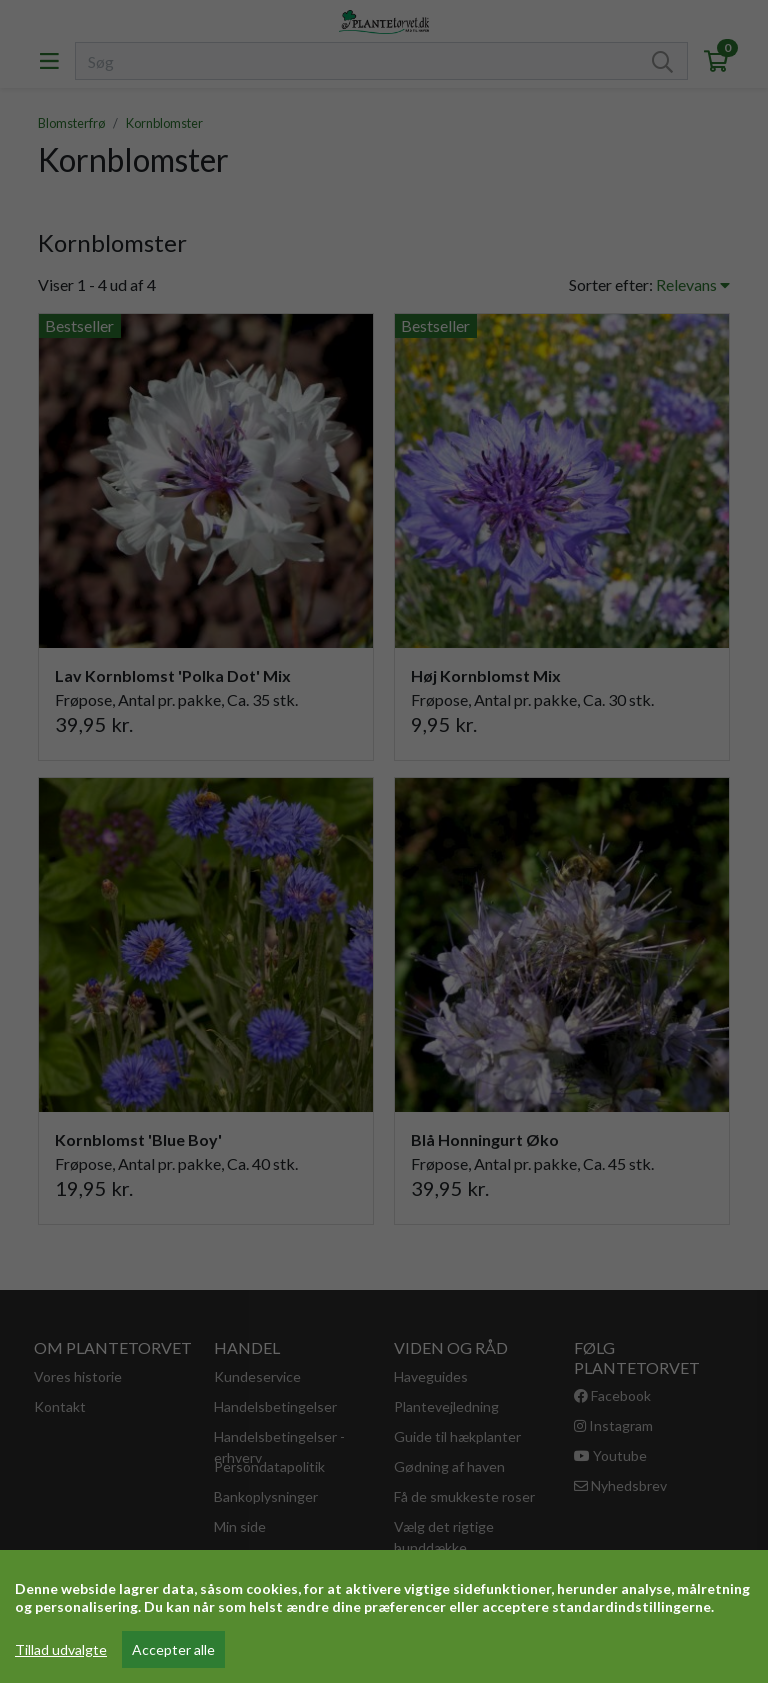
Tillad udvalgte (61, 1649)
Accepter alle (173, 1649)
